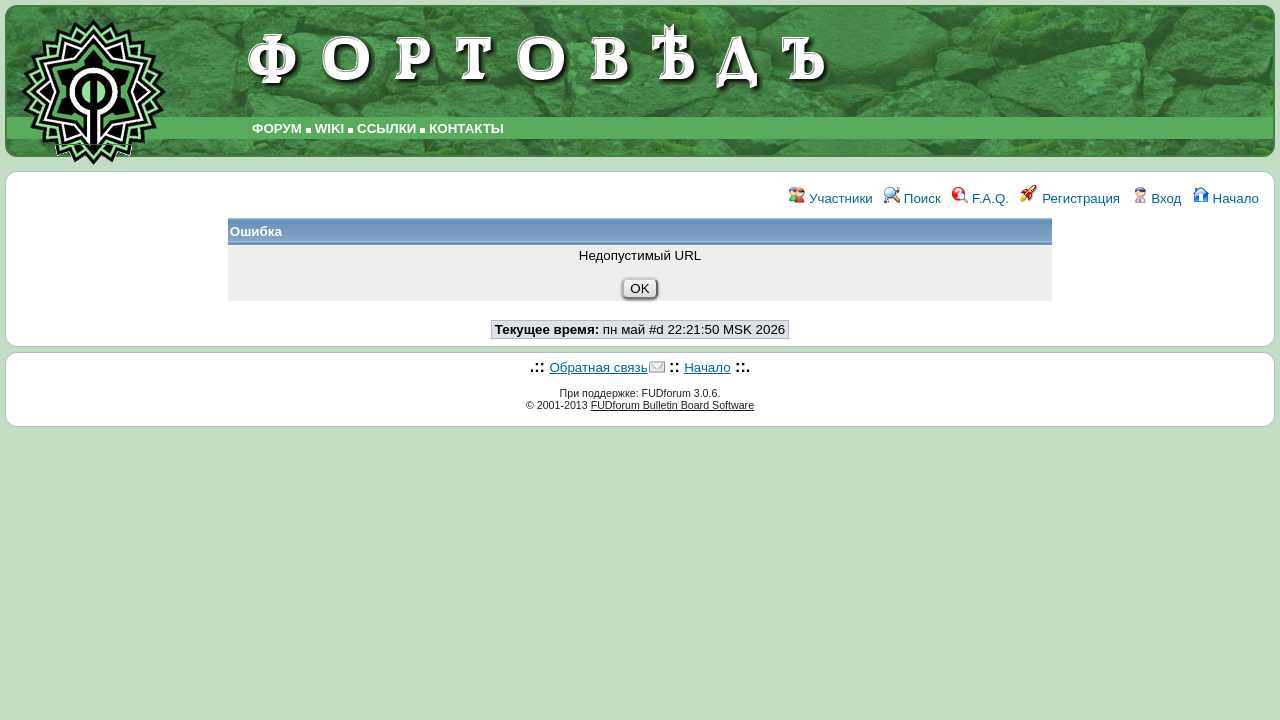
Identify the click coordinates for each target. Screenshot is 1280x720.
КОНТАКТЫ (466, 128)
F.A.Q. (980, 198)
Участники (830, 198)
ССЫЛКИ (386, 128)
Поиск (912, 198)
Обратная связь (598, 367)
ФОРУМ (277, 128)
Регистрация (1070, 198)
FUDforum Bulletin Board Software (672, 405)
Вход (1157, 198)
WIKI (330, 128)
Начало (1226, 198)
